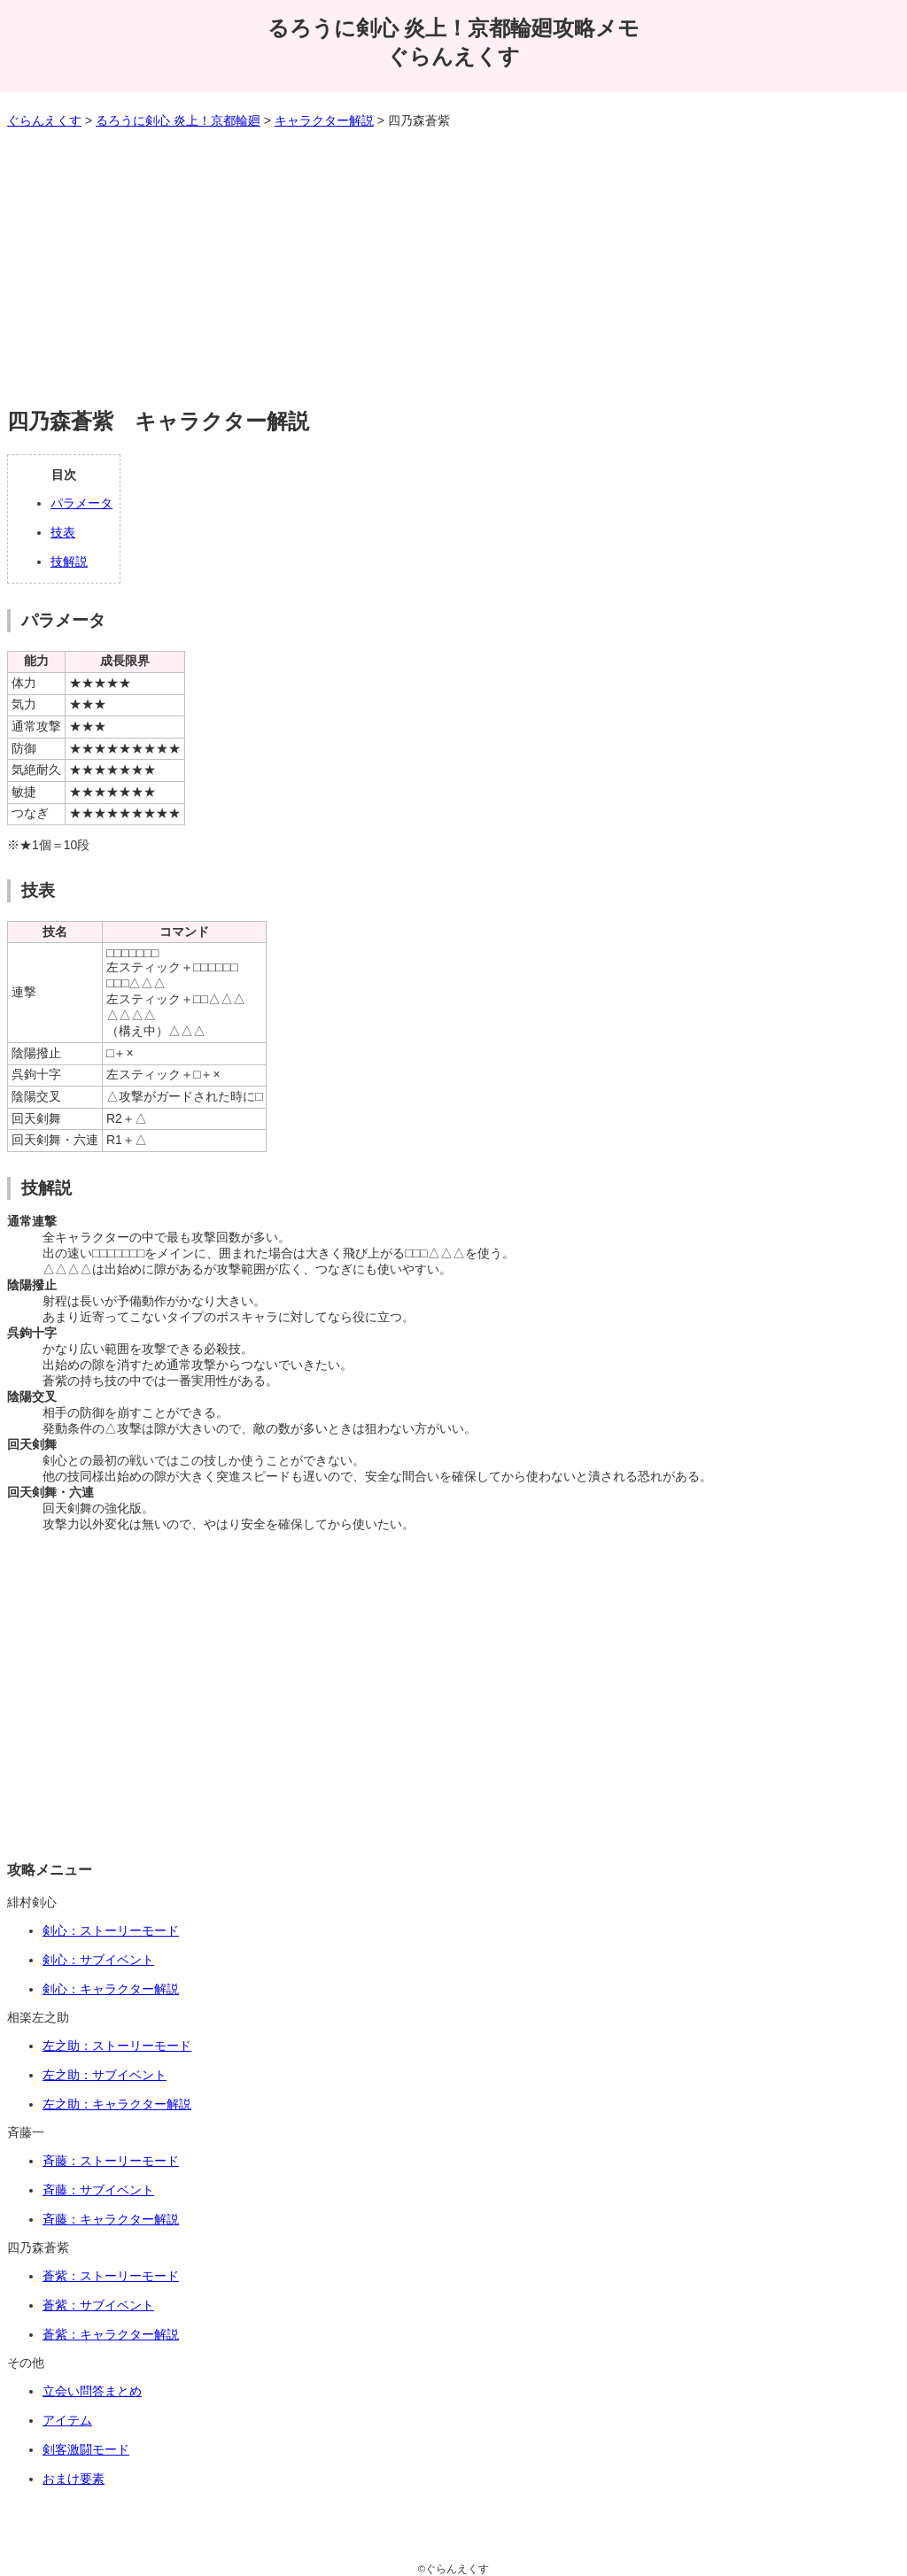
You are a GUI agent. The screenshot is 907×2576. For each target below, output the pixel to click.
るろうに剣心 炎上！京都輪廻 (178, 120)
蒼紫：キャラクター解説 (111, 2334)
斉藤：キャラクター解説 (111, 2219)
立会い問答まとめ (92, 2391)
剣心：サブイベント (98, 1960)
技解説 (69, 561)
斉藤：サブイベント (98, 2190)
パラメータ (81, 503)
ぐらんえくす (44, 120)
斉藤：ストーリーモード (111, 2161)
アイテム (67, 2420)
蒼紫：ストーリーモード (111, 2276)
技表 (62, 532)
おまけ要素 (74, 2479)
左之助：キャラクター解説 (117, 2104)
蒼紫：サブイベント (98, 2305)
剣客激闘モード (86, 2449)
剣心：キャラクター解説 (111, 1989)
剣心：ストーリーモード (111, 1930)
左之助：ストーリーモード (117, 2045)
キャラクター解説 (324, 120)
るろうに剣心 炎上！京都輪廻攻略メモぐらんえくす (453, 42)
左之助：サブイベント (105, 2075)
